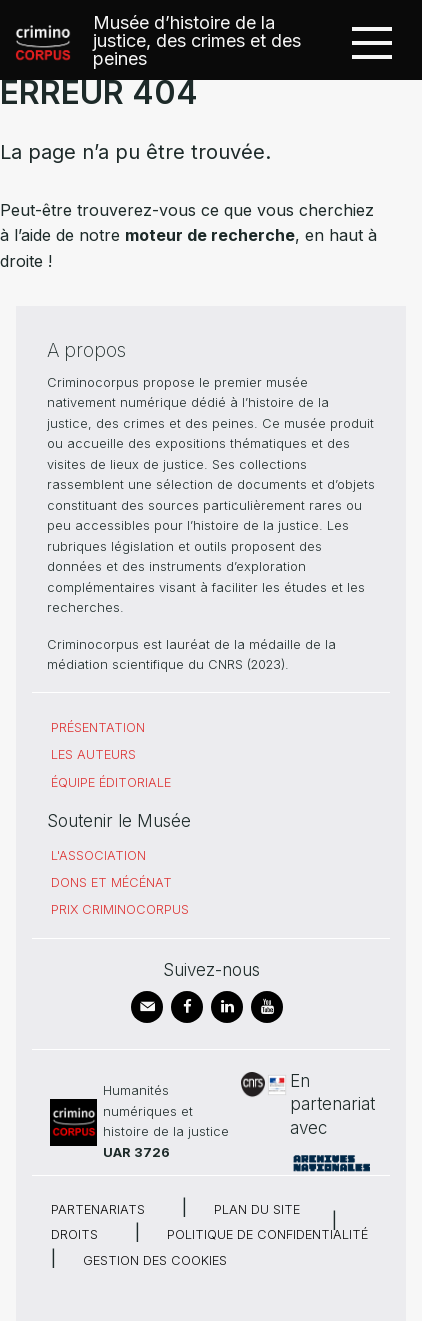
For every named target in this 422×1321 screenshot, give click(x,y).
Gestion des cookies (155, 1260)
